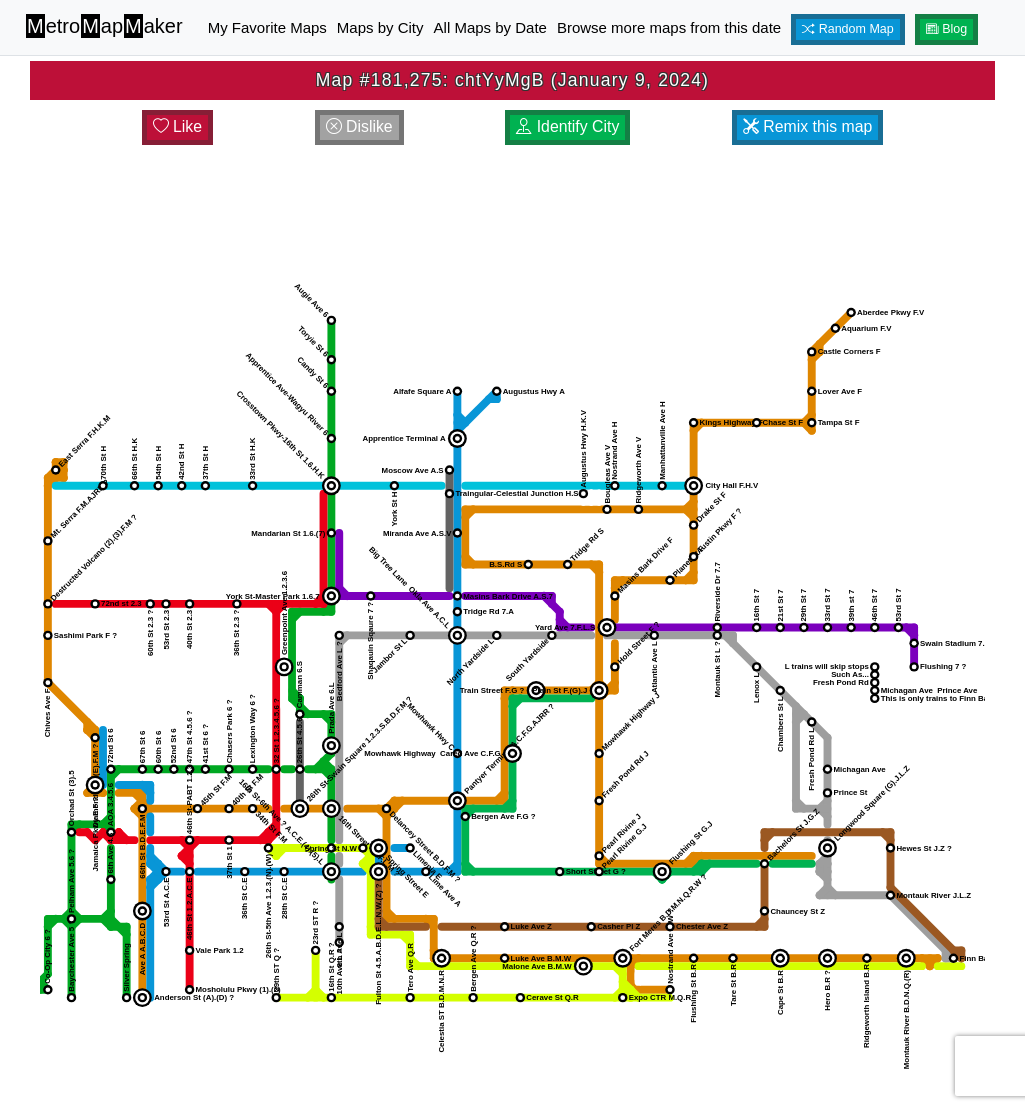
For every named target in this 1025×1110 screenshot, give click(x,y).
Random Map (848, 29)
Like (177, 126)
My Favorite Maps (267, 27)
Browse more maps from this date (669, 27)
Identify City (567, 126)
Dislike (359, 126)
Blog (947, 29)
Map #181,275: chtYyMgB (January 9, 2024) (512, 80)
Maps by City (380, 27)
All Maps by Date (490, 27)
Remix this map (807, 126)
